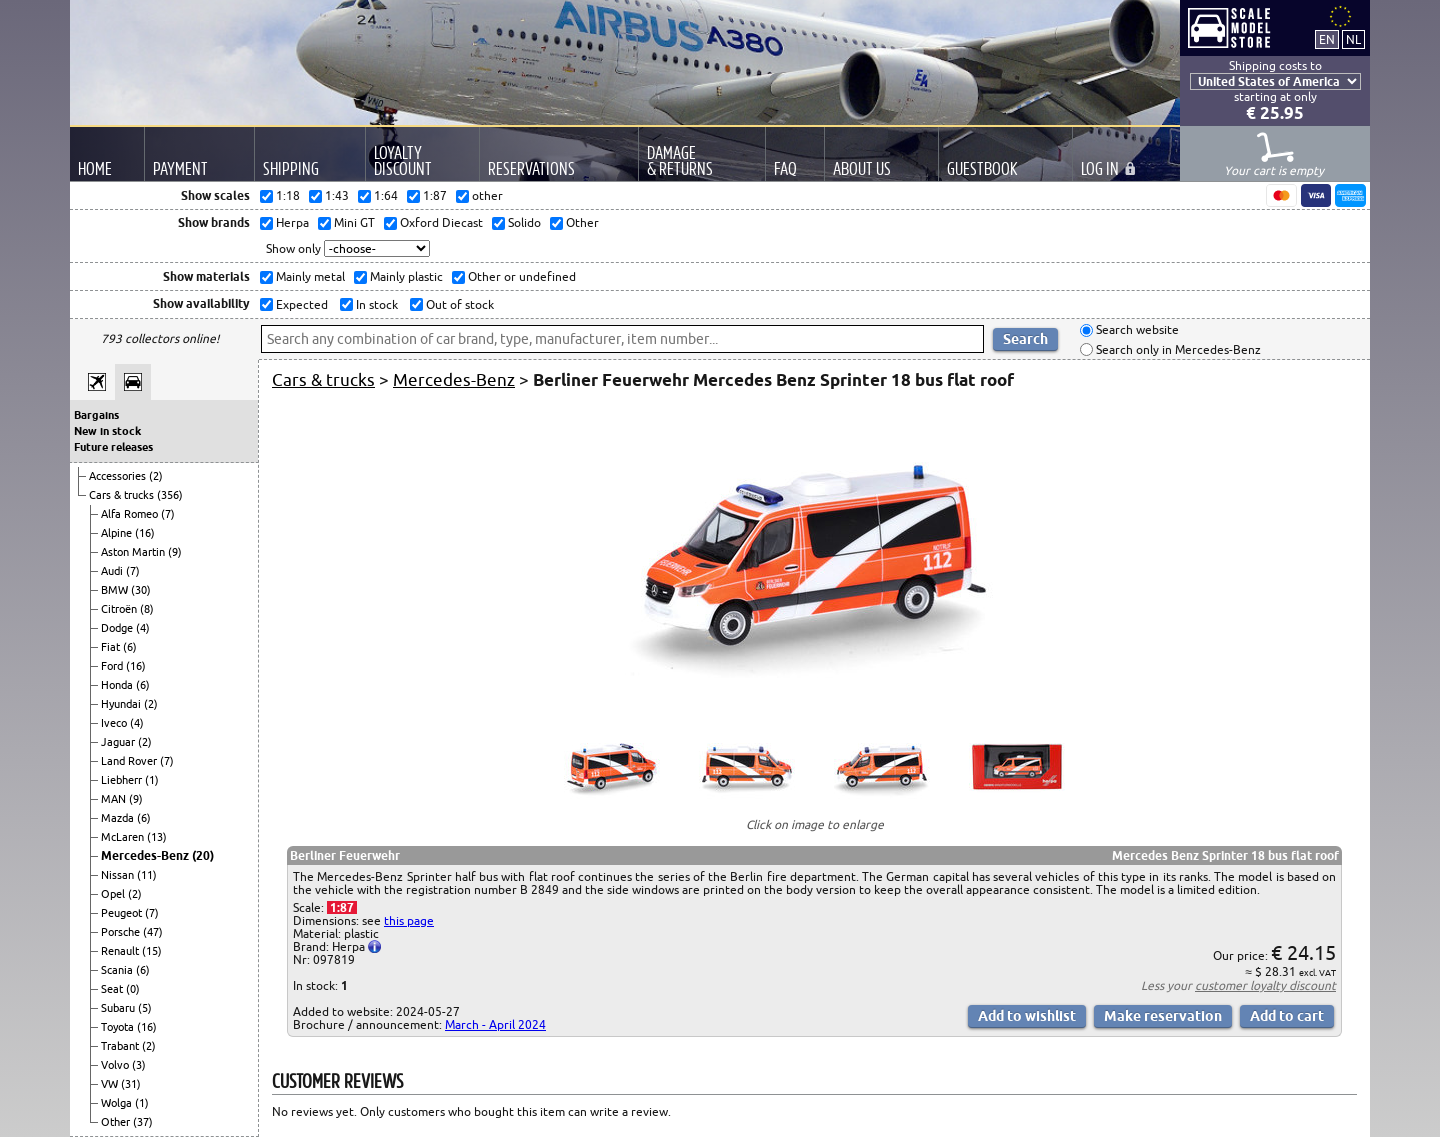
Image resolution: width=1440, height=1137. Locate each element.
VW (111, 1084)
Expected (300, 304)
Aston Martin (134, 552)
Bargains (96, 415)
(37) (143, 1122)
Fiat (112, 647)
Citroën (120, 609)
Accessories (119, 476)
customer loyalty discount (1265, 985)
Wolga (118, 1103)
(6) (130, 647)
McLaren (124, 837)
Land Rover (130, 761)
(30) (141, 590)
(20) (203, 855)
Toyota (119, 1027)
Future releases (113, 447)
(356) (170, 495)
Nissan (119, 875)
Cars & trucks (123, 495)
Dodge (118, 628)
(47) (153, 932)
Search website (1136, 330)
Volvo (116, 1065)
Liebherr (123, 780)
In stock (375, 304)
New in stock (107, 431)
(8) (147, 609)
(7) (168, 514)
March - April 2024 (495, 1024)
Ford (113, 666)
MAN (115, 799)
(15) (152, 951)
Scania (118, 970)
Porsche (122, 932)
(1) (152, 780)
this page (409, 920)
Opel (114, 894)
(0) (133, 989)
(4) (143, 628)
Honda (118, 685)
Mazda (119, 818)
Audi (113, 571)
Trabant (121, 1046)
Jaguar (119, 742)
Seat (113, 989)
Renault (121, 951)
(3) (139, 1065)
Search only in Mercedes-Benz (1177, 349)
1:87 (342, 907)
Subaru (119, 1008)
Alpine (118, 533)
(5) (145, 1008)
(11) (147, 875)
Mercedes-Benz (146, 855)
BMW (116, 590)
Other (117, 1122)
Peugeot (123, 913)
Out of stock (458, 304)
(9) (175, 552)
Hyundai (122, 704)
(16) (145, 533)
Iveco (115, 723)
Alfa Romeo (131, 514)
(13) (157, 837)
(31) (131, 1084)
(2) (156, 476)
